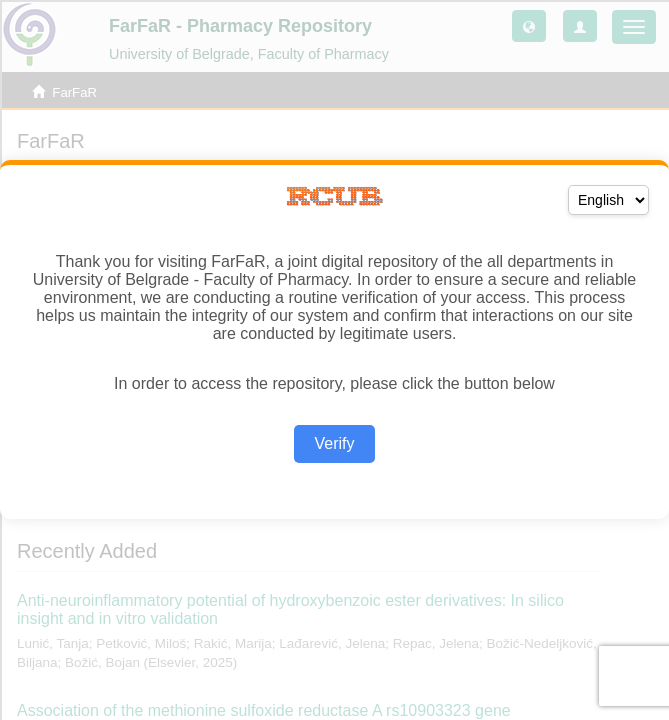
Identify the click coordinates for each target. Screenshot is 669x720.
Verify (334, 443)
